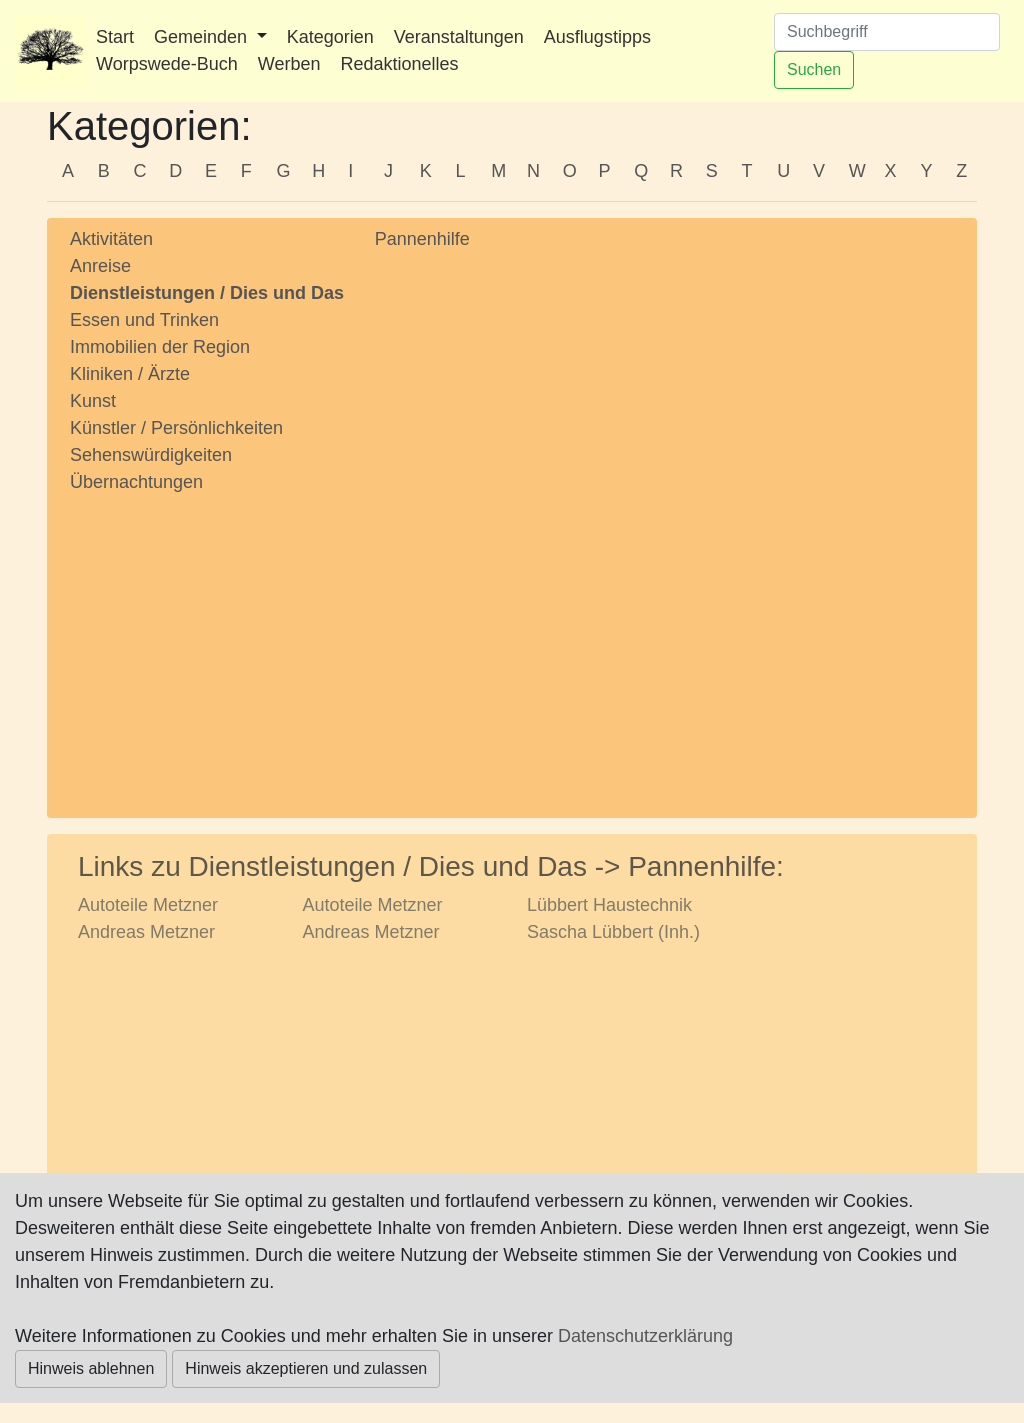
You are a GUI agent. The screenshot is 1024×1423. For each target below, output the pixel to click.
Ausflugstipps (597, 37)
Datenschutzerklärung (645, 1336)
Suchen (814, 69)
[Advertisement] (207, 637)
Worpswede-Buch (167, 64)
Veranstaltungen (459, 37)
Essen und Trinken (144, 320)
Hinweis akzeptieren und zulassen (306, 1368)
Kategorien (330, 37)
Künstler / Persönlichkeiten (176, 428)
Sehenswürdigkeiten (151, 455)
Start (115, 37)
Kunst (93, 401)
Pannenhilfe (422, 239)
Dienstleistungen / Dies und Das (207, 293)
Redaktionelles (399, 64)
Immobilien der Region (160, 347)
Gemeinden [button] (203, 37)
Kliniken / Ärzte (130, 374)
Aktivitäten (111, 239)
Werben (289, 64)
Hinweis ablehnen (91, 1368)
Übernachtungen (136, 482)
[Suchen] (887, 32)
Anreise (100, 266)
